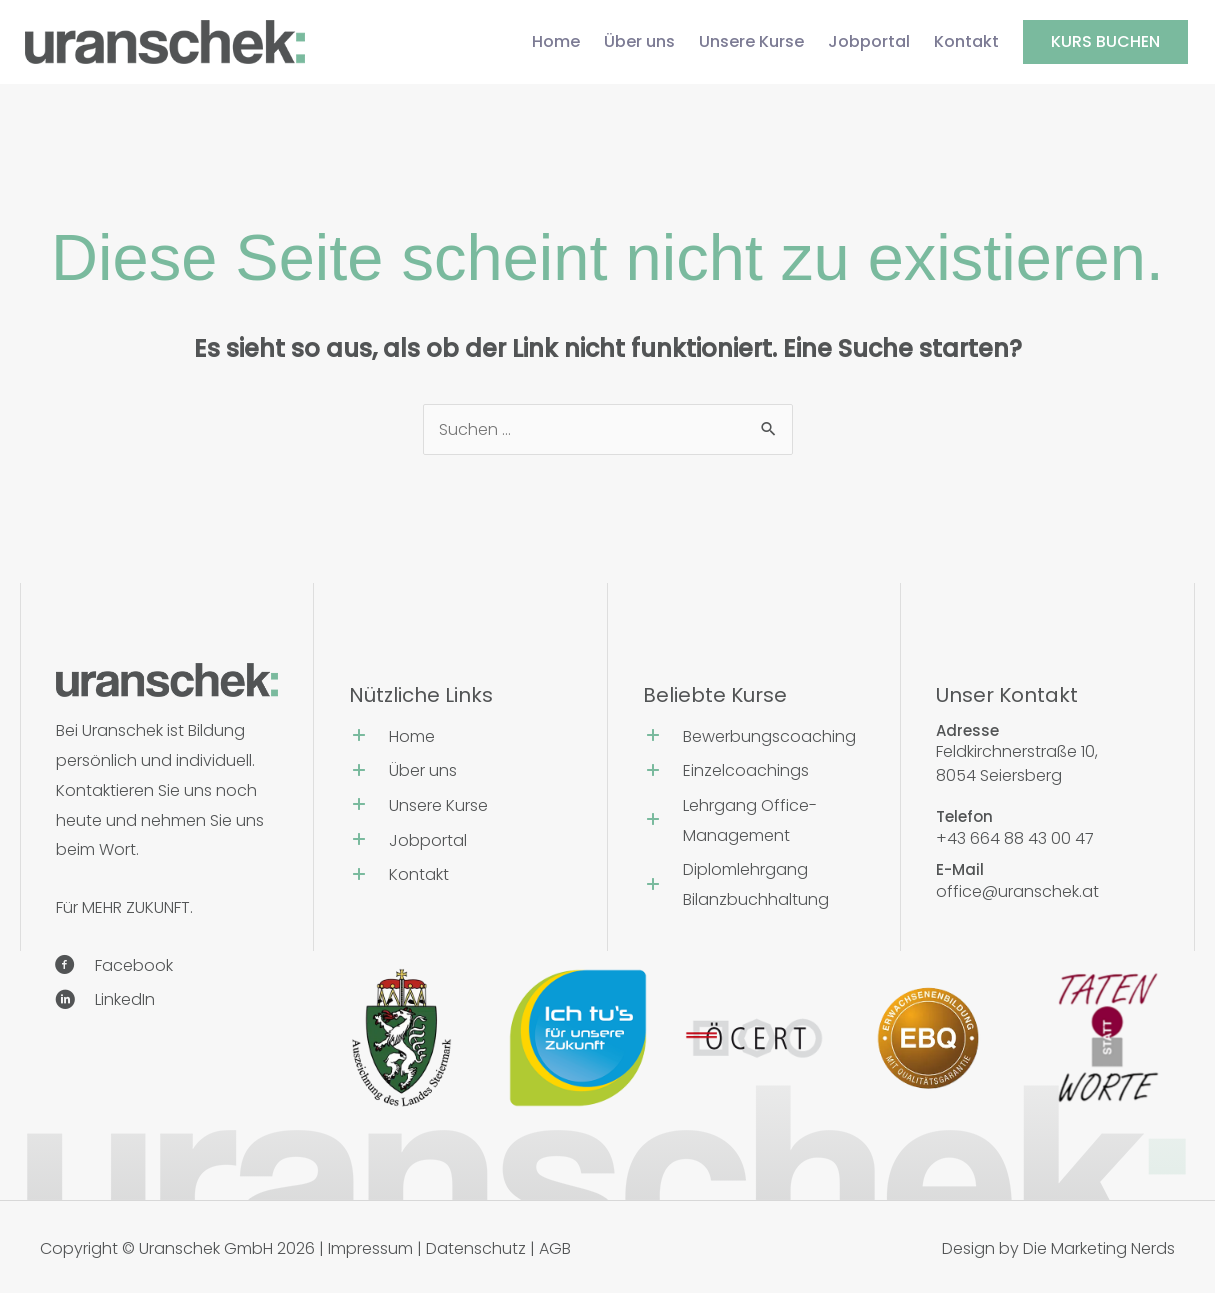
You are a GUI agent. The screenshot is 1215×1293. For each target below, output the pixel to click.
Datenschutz (476, 1248)
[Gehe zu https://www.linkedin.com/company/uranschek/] (159, 1002)
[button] (1105, 42)
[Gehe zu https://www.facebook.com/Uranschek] (159, 968)
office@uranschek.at (1017, 891)
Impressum (370, 1248)
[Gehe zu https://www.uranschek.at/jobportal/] (460, 843)
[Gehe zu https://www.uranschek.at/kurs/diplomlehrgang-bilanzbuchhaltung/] (754, 887)
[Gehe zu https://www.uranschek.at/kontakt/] (460, 877)
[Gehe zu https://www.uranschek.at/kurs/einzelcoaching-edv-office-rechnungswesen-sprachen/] (754, 773)
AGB (555, 1248)
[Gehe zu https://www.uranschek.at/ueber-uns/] (460, 773)
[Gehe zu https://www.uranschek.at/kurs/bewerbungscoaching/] (754, 739)
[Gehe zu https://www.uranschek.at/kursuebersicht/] (460, 808)
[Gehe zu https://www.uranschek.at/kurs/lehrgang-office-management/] (754, 823)
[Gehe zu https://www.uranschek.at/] (460, 739)
